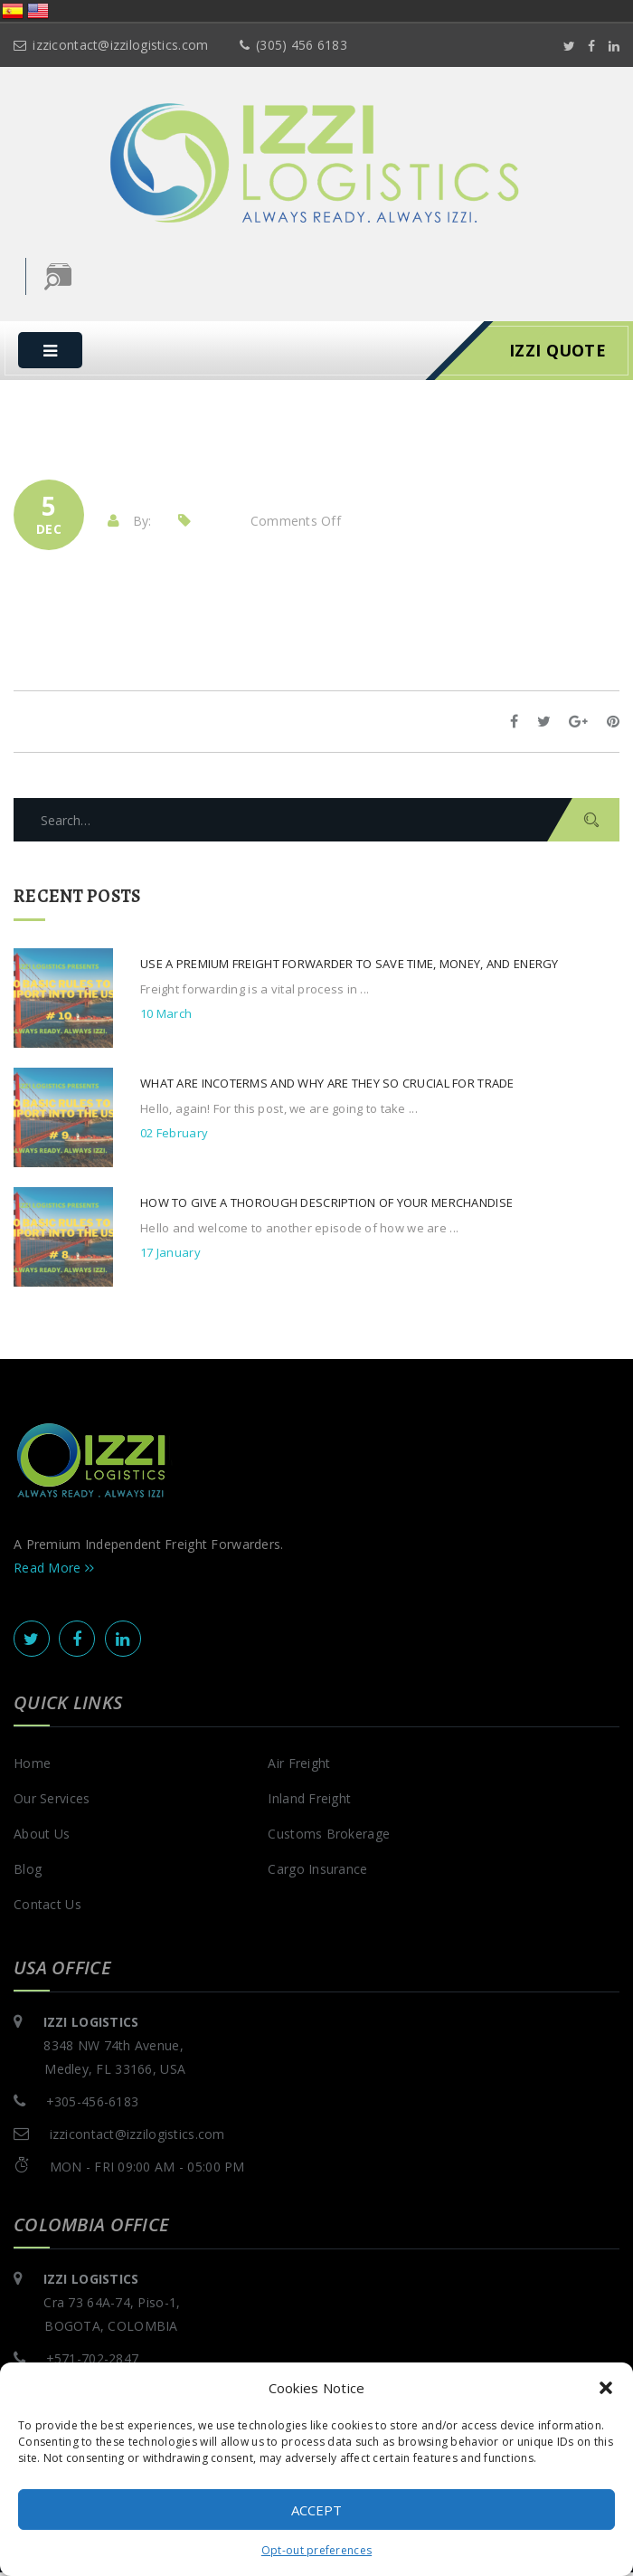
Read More (54, 1571)
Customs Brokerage (329, 1837)
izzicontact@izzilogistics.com (111, 44)
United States (38, 11)
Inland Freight (309, 1802)
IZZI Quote (557, 354)
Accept (316, 2510)
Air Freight (299, 1766)
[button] (606, 2388)
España (13, 11)
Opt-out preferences (316, 2550)
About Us (42, 1837)
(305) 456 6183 (293, 44)
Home (32, 1766)
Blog (28, 1872)
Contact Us (47, 1907)
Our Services (52, 1802)
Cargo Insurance (317, 1872)
